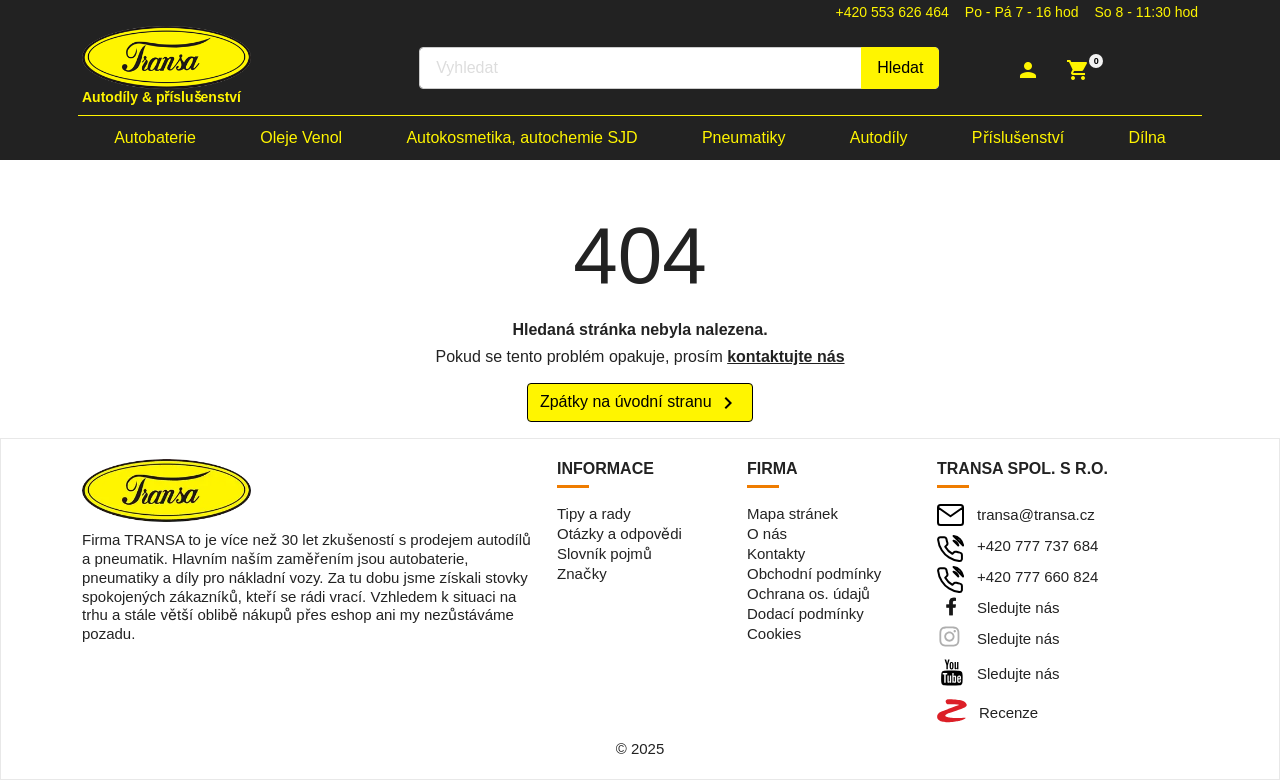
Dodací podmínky (805, 613)
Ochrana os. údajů (808, 593)
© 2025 (640, 748)
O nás (767, 533)
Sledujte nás (1018, 607)
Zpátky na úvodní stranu (640, 403)
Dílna (1146, 137)
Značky (582, 573)
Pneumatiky (744, 137)
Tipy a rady (594, 513)
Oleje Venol (301, 137)
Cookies (774, 633)
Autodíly (879, 137)
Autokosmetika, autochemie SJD (521, 137)
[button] (1030, 70)
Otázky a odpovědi (619, 533)
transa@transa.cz (1036, 514)
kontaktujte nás (785, 356)
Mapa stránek (792, 513)
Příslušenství (1018, 137)
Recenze (1008, 712)
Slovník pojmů (604, 553)
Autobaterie (155, 137)
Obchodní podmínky (814, 573)
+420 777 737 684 (1037, 545)
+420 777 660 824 (1037, 576)
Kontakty (776, 553)
